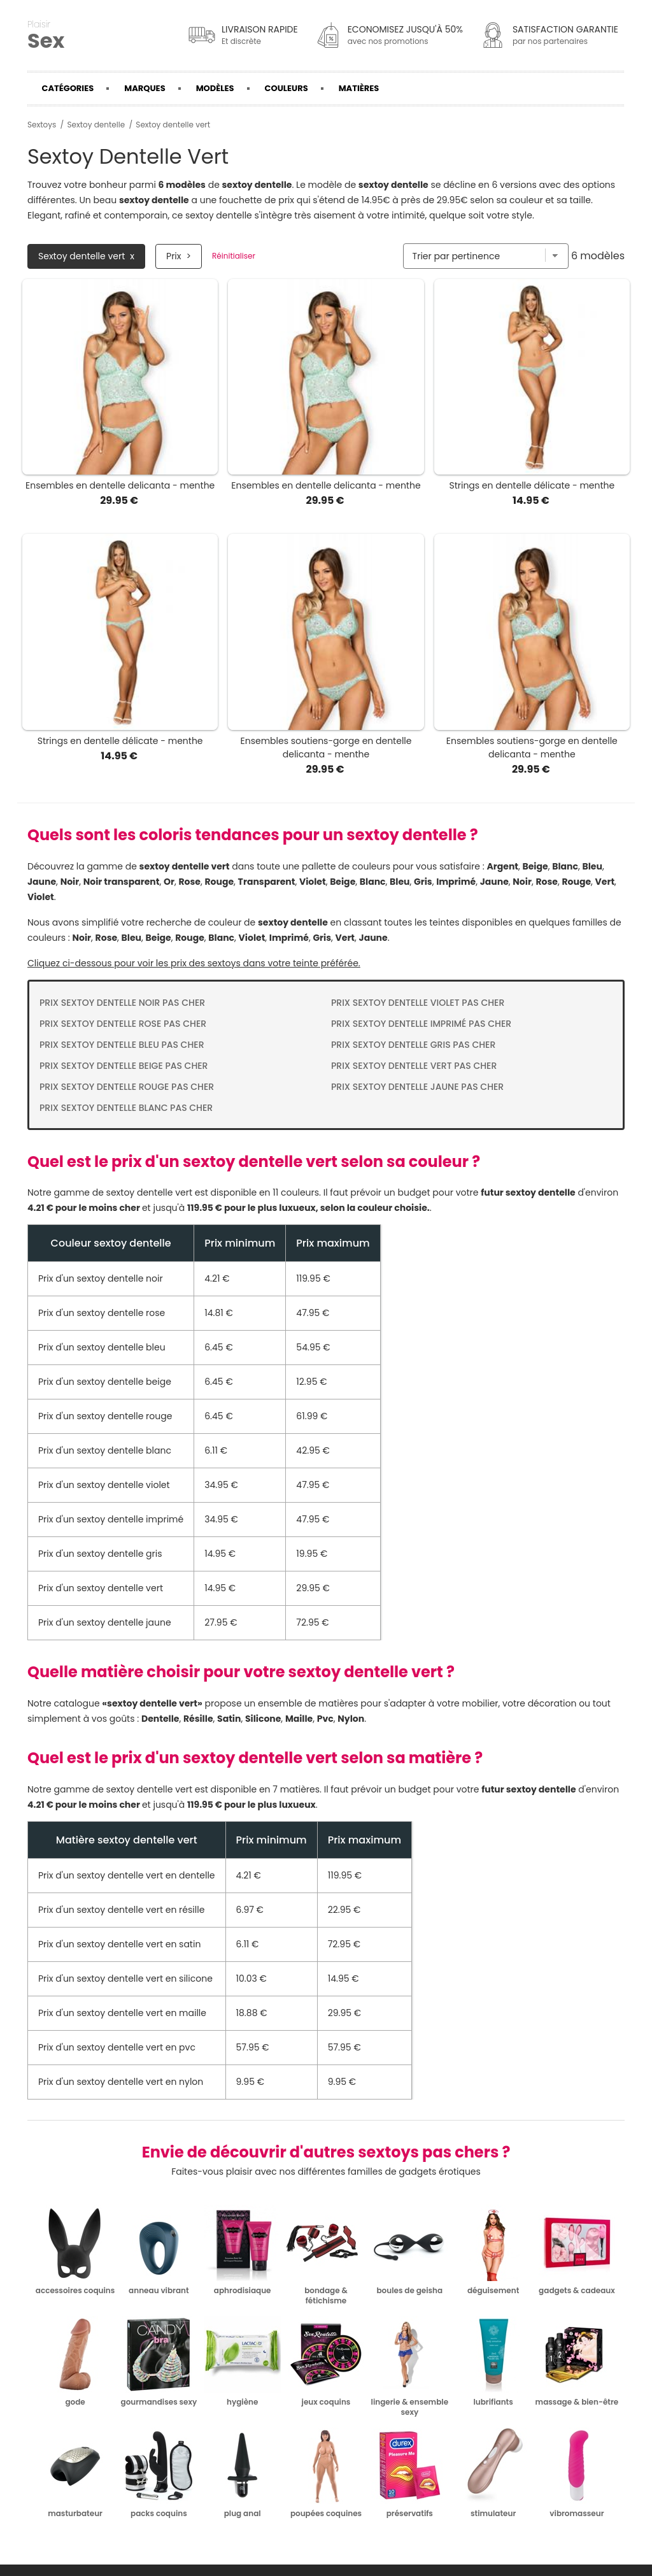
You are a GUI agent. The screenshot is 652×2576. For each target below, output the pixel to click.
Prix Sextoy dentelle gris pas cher (413, 1044)
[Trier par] (486, 256)
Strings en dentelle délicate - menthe (531, 485)
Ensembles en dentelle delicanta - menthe (120, 485)
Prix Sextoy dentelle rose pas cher (122, 1023)
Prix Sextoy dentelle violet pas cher (417, 1002)
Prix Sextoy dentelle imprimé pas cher (421, 1023)
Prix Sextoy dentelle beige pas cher (123, 1065)
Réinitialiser (233, 256)
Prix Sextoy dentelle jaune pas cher (417, 1086)
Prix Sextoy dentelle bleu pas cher (121, 1044)
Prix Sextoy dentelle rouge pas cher (126, 1086)
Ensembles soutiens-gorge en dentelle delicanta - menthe (326, 747)
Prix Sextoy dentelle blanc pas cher (126, 1107)
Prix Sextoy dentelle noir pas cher (122, 1002)
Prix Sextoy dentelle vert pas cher (414, 1065)
